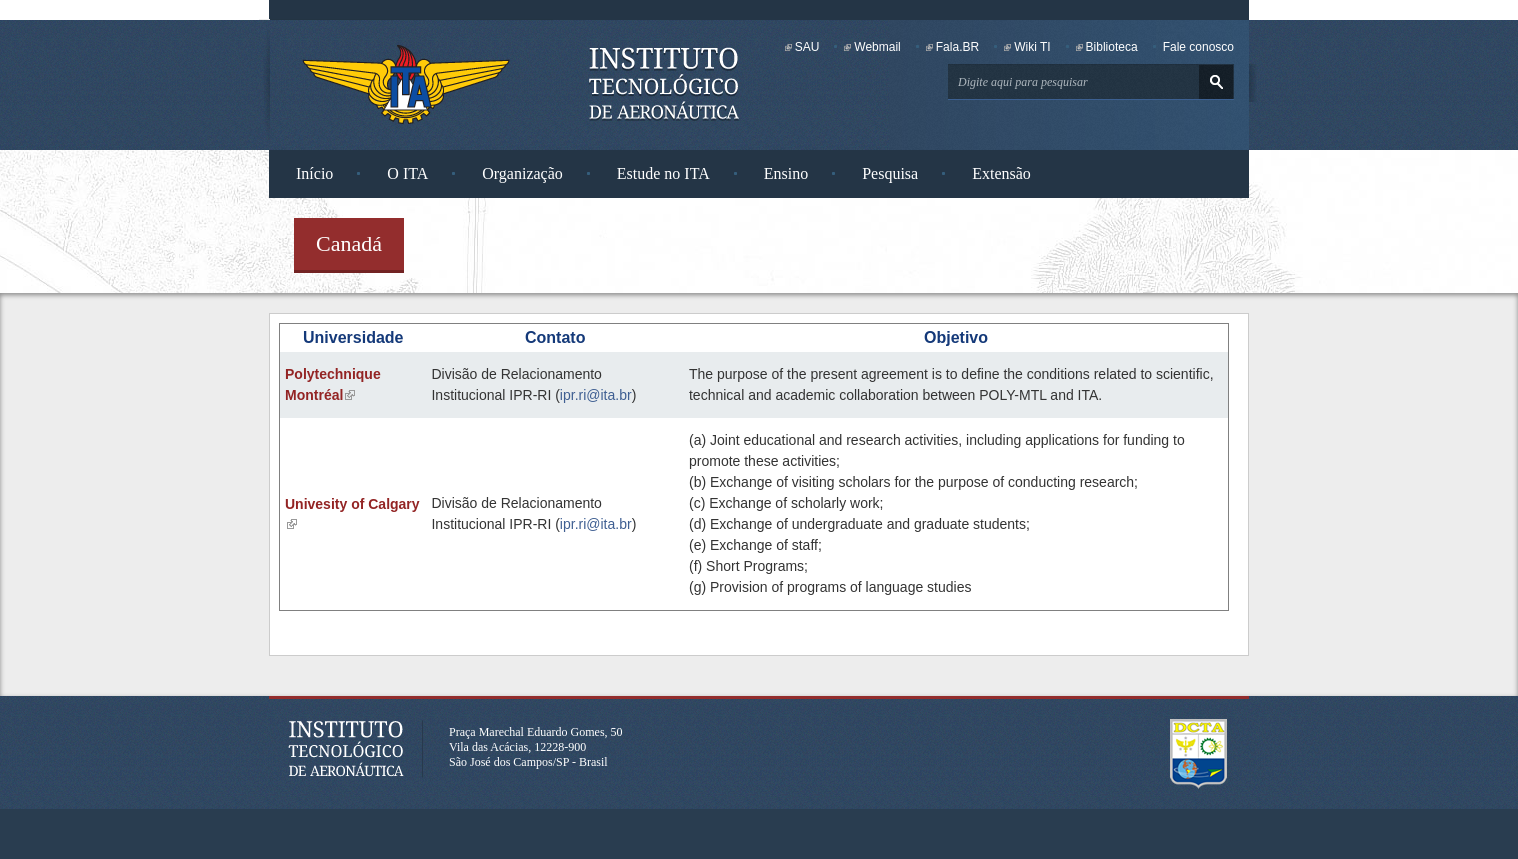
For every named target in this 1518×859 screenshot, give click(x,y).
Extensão (1001, 173)
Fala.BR (957, 47)
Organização (522, 173)
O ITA (407, 173)
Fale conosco (1198, 47)
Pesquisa (890, 173)
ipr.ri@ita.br (596, 395)
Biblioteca (1112, 47)
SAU (807, 47)
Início (314, 173)
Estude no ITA (663, 173)
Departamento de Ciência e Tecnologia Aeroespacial (1199, 754)
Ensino (786, 173)
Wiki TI (1032, 47)
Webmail (877, 47)
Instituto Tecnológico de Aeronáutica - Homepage (406, 84)
